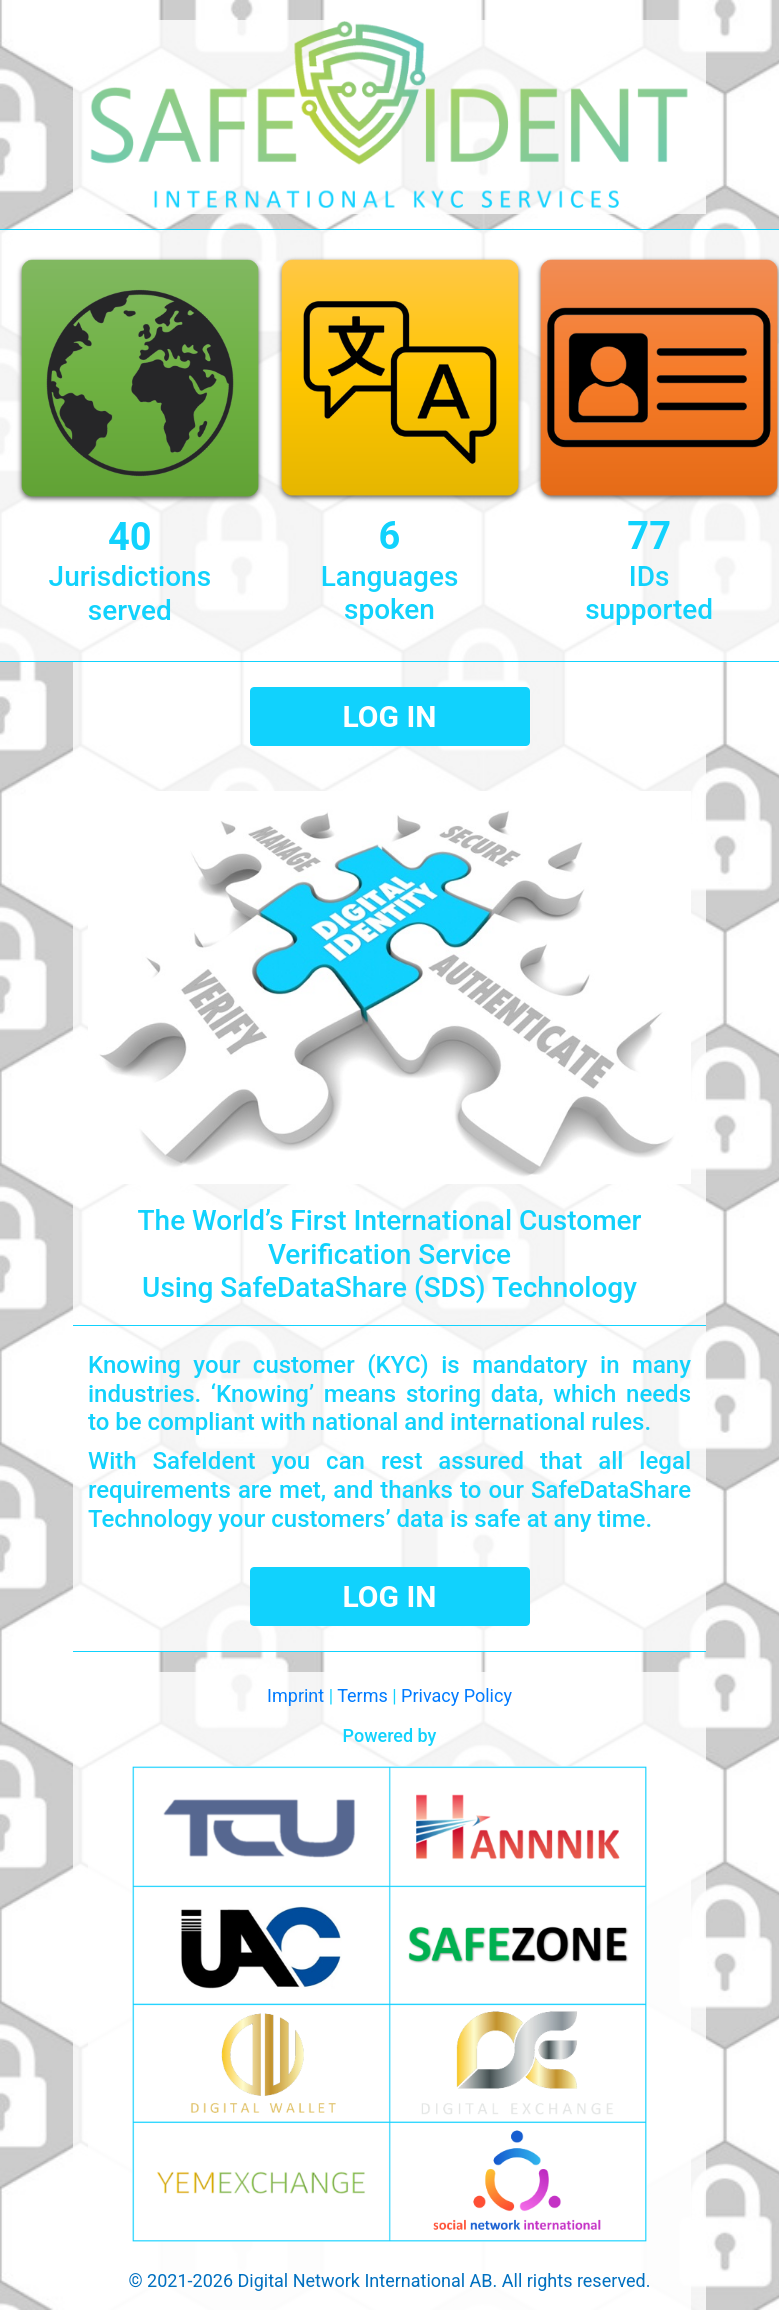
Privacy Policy (456, 1695)
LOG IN (390, 716)
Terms (362, 1695)
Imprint (295, 1695)
